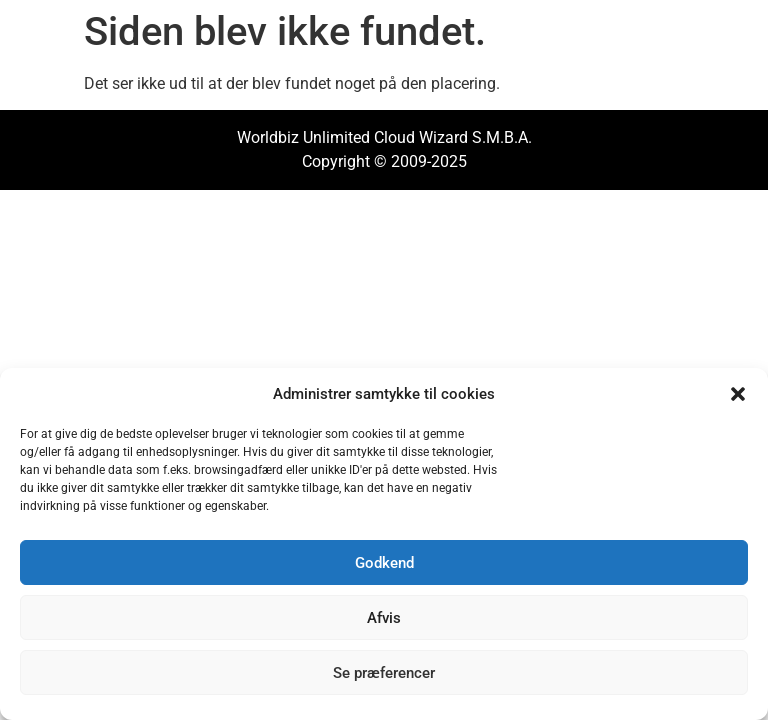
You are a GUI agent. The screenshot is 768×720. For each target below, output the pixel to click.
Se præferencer (384, 673)
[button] (738, 394)
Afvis (384, 618)
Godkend (384, 563)
